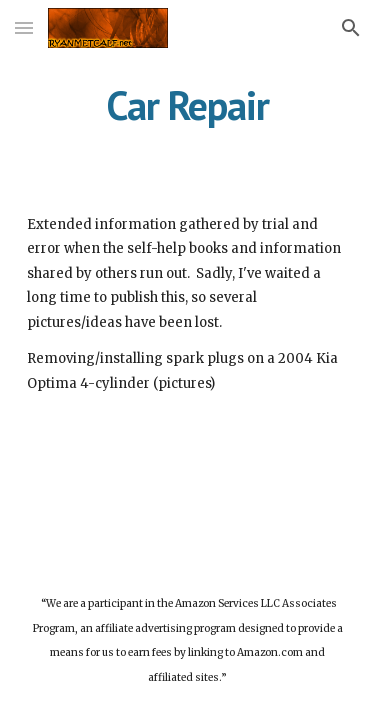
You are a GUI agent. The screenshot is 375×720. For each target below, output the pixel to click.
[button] (24, 27)
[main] (188, 105)
